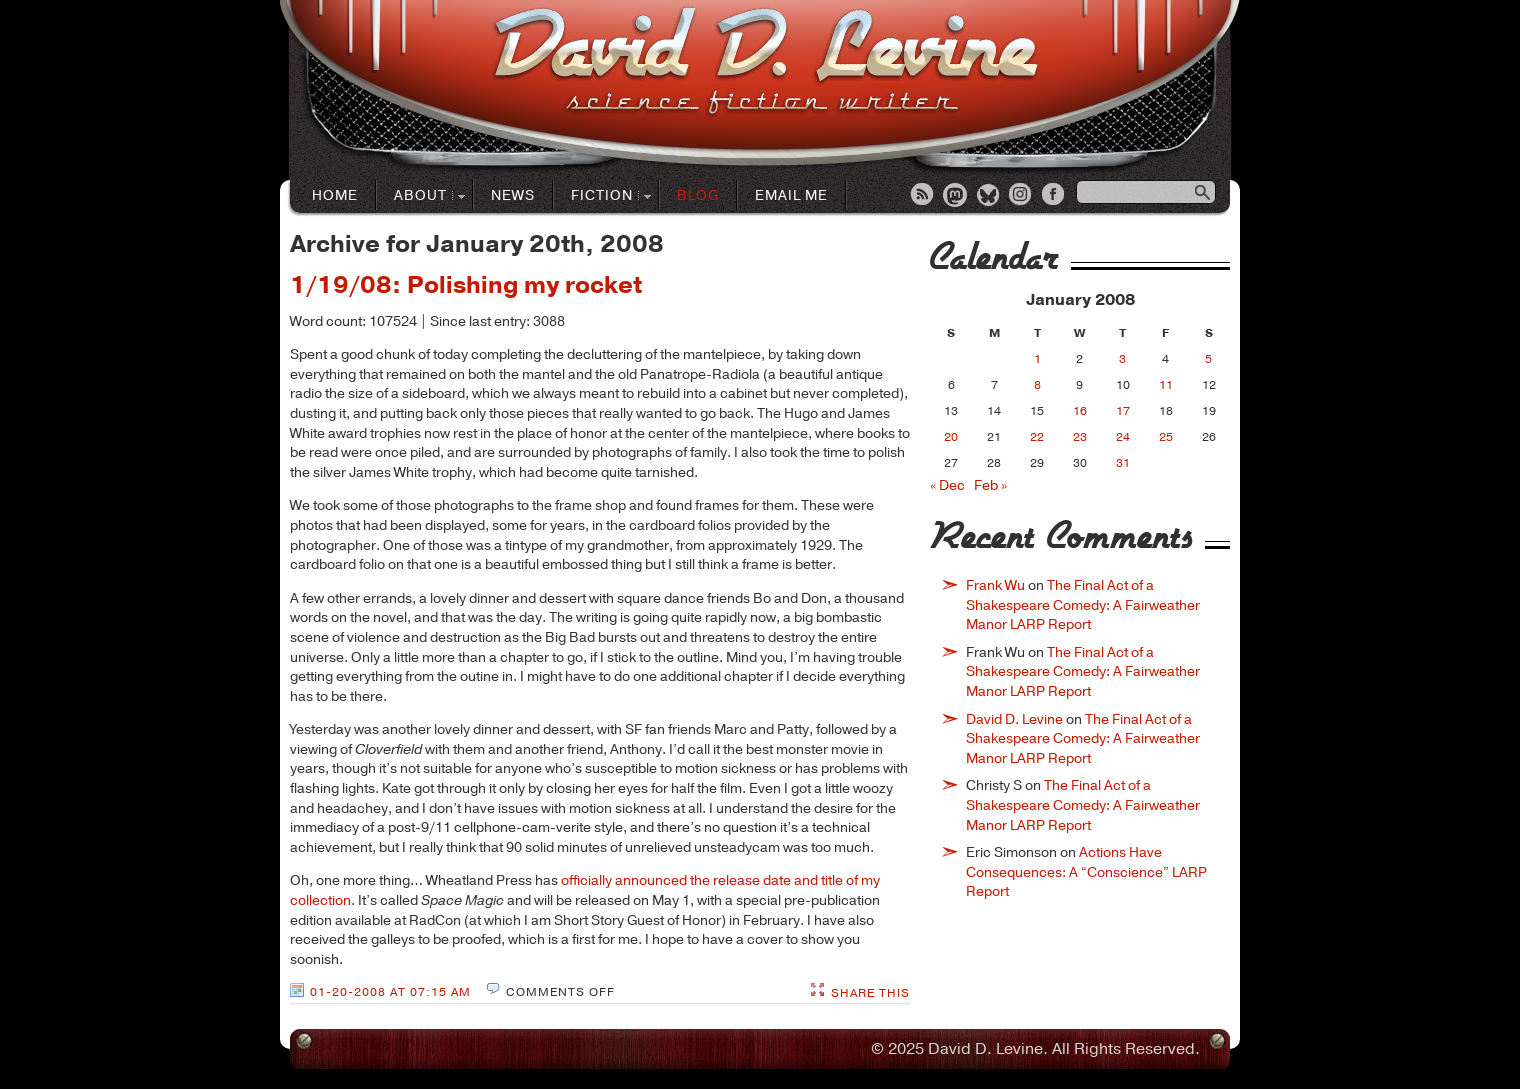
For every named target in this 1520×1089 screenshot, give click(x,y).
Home (335, 195)
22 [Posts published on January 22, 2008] (1037, 437)
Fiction (602, 196)
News (513, 195)
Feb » (990, 485)
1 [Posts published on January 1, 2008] (1037, 359)
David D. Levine (1014, 719)
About (421, 196)
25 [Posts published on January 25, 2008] (1166, 437)
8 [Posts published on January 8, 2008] (1037, 385)
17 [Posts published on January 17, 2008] (1123, 411)
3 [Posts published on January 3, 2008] (1122, 359)
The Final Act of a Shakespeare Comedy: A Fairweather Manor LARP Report (1083, 605)
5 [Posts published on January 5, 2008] (1208, 359)
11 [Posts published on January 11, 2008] (1166, 385)
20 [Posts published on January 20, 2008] (951, 437)
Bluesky (989, 196)
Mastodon (956, 196)
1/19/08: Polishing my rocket (466, 285)
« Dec (947, 485)
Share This (870, 993)
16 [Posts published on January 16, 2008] (1080, 411)
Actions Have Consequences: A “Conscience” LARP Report (1086, 872)
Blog (698, 195)
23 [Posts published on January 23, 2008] (1080, 437)
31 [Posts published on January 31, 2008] (1123, 463)
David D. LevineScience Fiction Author (765, 62)
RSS (923, 196)
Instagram (1022, 196)
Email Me (791, 195)
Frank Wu (995, 585)
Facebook (1055, 196)
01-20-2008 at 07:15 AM (390, 992)
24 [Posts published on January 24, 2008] (1123, 437)
